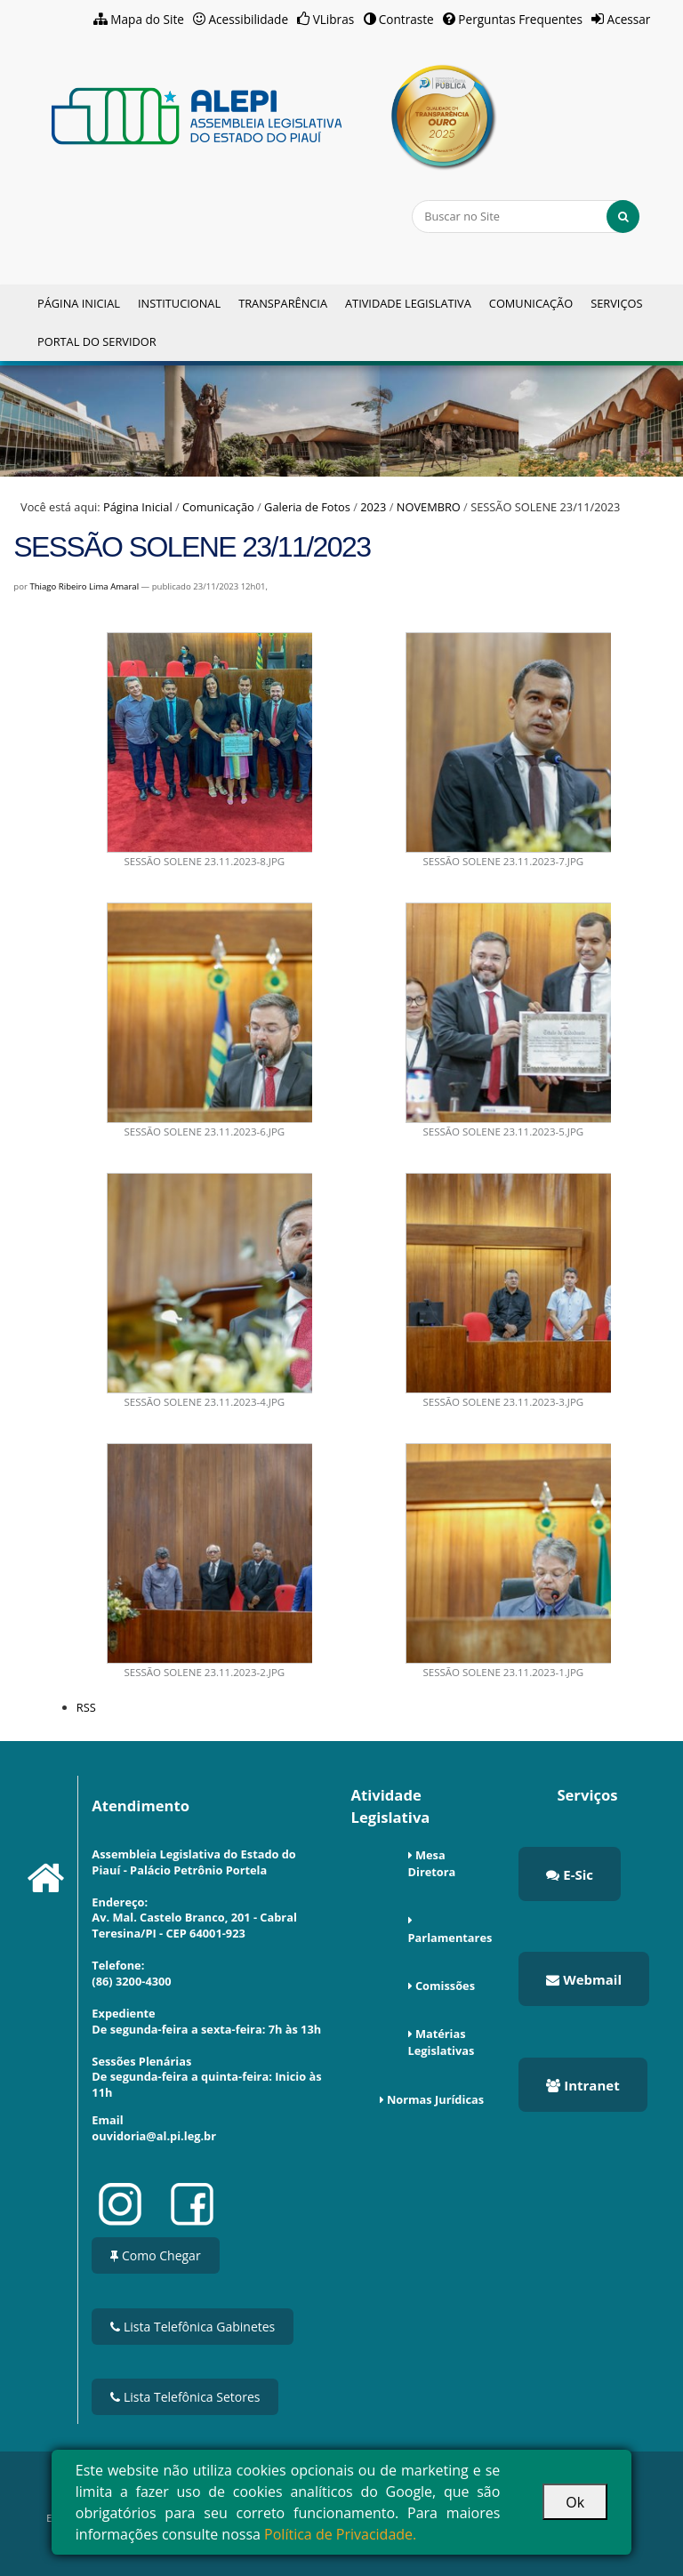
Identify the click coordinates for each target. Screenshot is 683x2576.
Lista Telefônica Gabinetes (192, 2326)
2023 (373, 507)
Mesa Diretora (432, 1863)
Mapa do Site (147, 19)
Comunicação (531, 303)
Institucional (179, 303)
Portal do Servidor (97, 341)
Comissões (445, 1986)
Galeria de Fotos (307, 507)
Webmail (584, 1979)
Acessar (629, 19)
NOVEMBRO (429, 507)
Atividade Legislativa (408, 303)
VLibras (334, 19)
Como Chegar (155, 2255)
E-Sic (569, 1874)
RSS (86, 1707)
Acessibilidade (249, 19)
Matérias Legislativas (441, 2042)
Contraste (406, 19)
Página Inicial (78, 303)
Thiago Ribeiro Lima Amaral (84, 586)
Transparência (282, 303)
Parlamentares (450, 1938)
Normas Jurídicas (435, 2099)
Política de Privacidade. (340, 2534)
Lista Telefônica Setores (185, 2396)
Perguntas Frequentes (520, 19)
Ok (575, 2502)
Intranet (582, 2085)
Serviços (616, 303)
